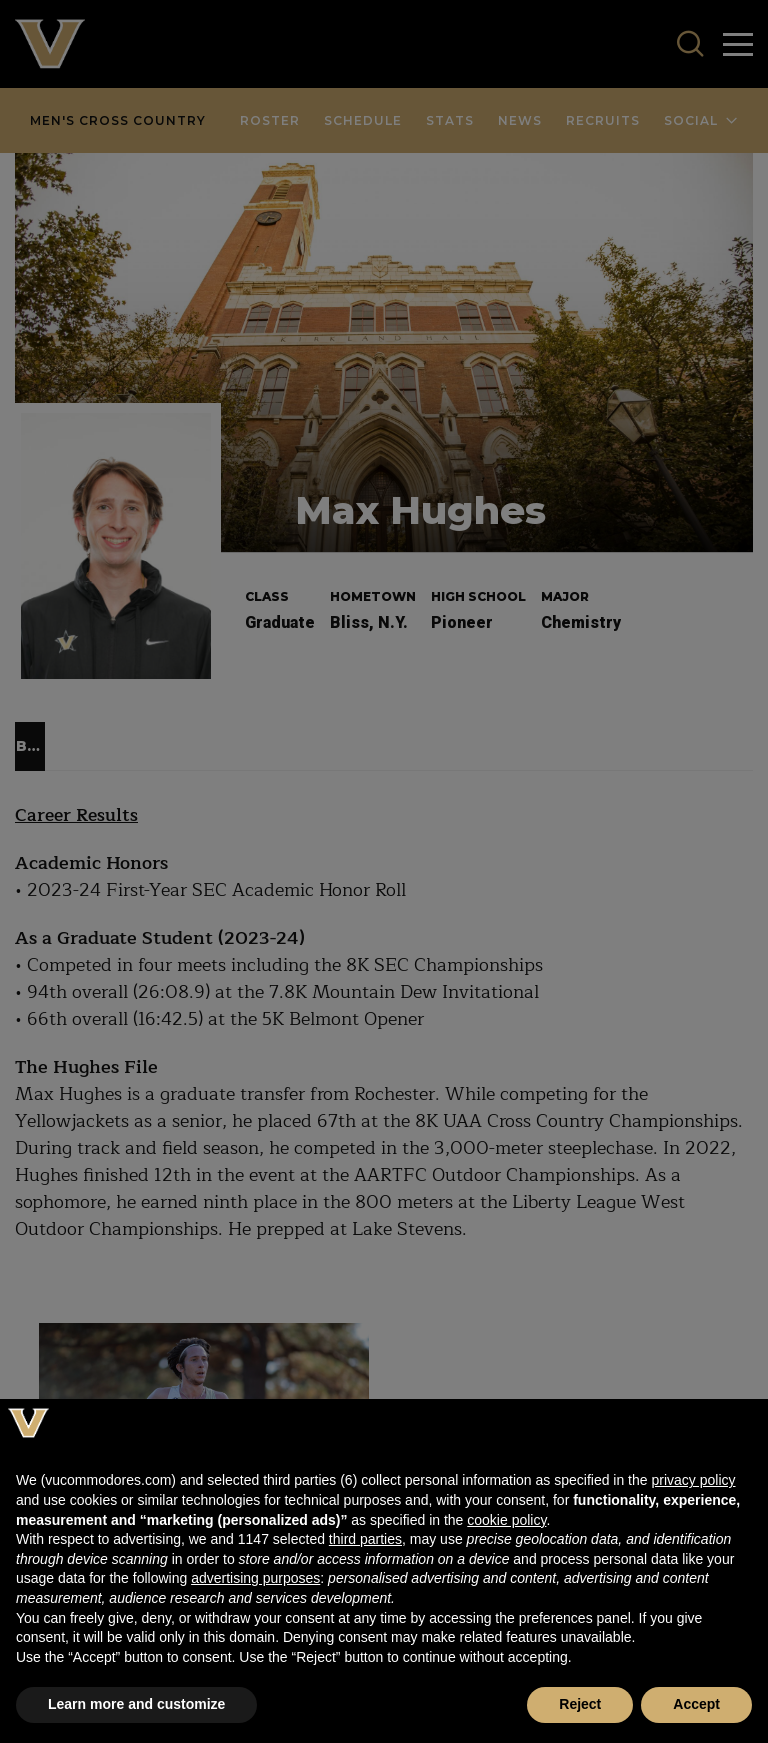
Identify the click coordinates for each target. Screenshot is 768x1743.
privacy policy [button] (693, 1480)
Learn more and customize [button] (136, 1704)
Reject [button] (580, 1704)
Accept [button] (696, 1704)
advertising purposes (255, 1578)
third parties (365, 1539)
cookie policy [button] (506, 1520)
